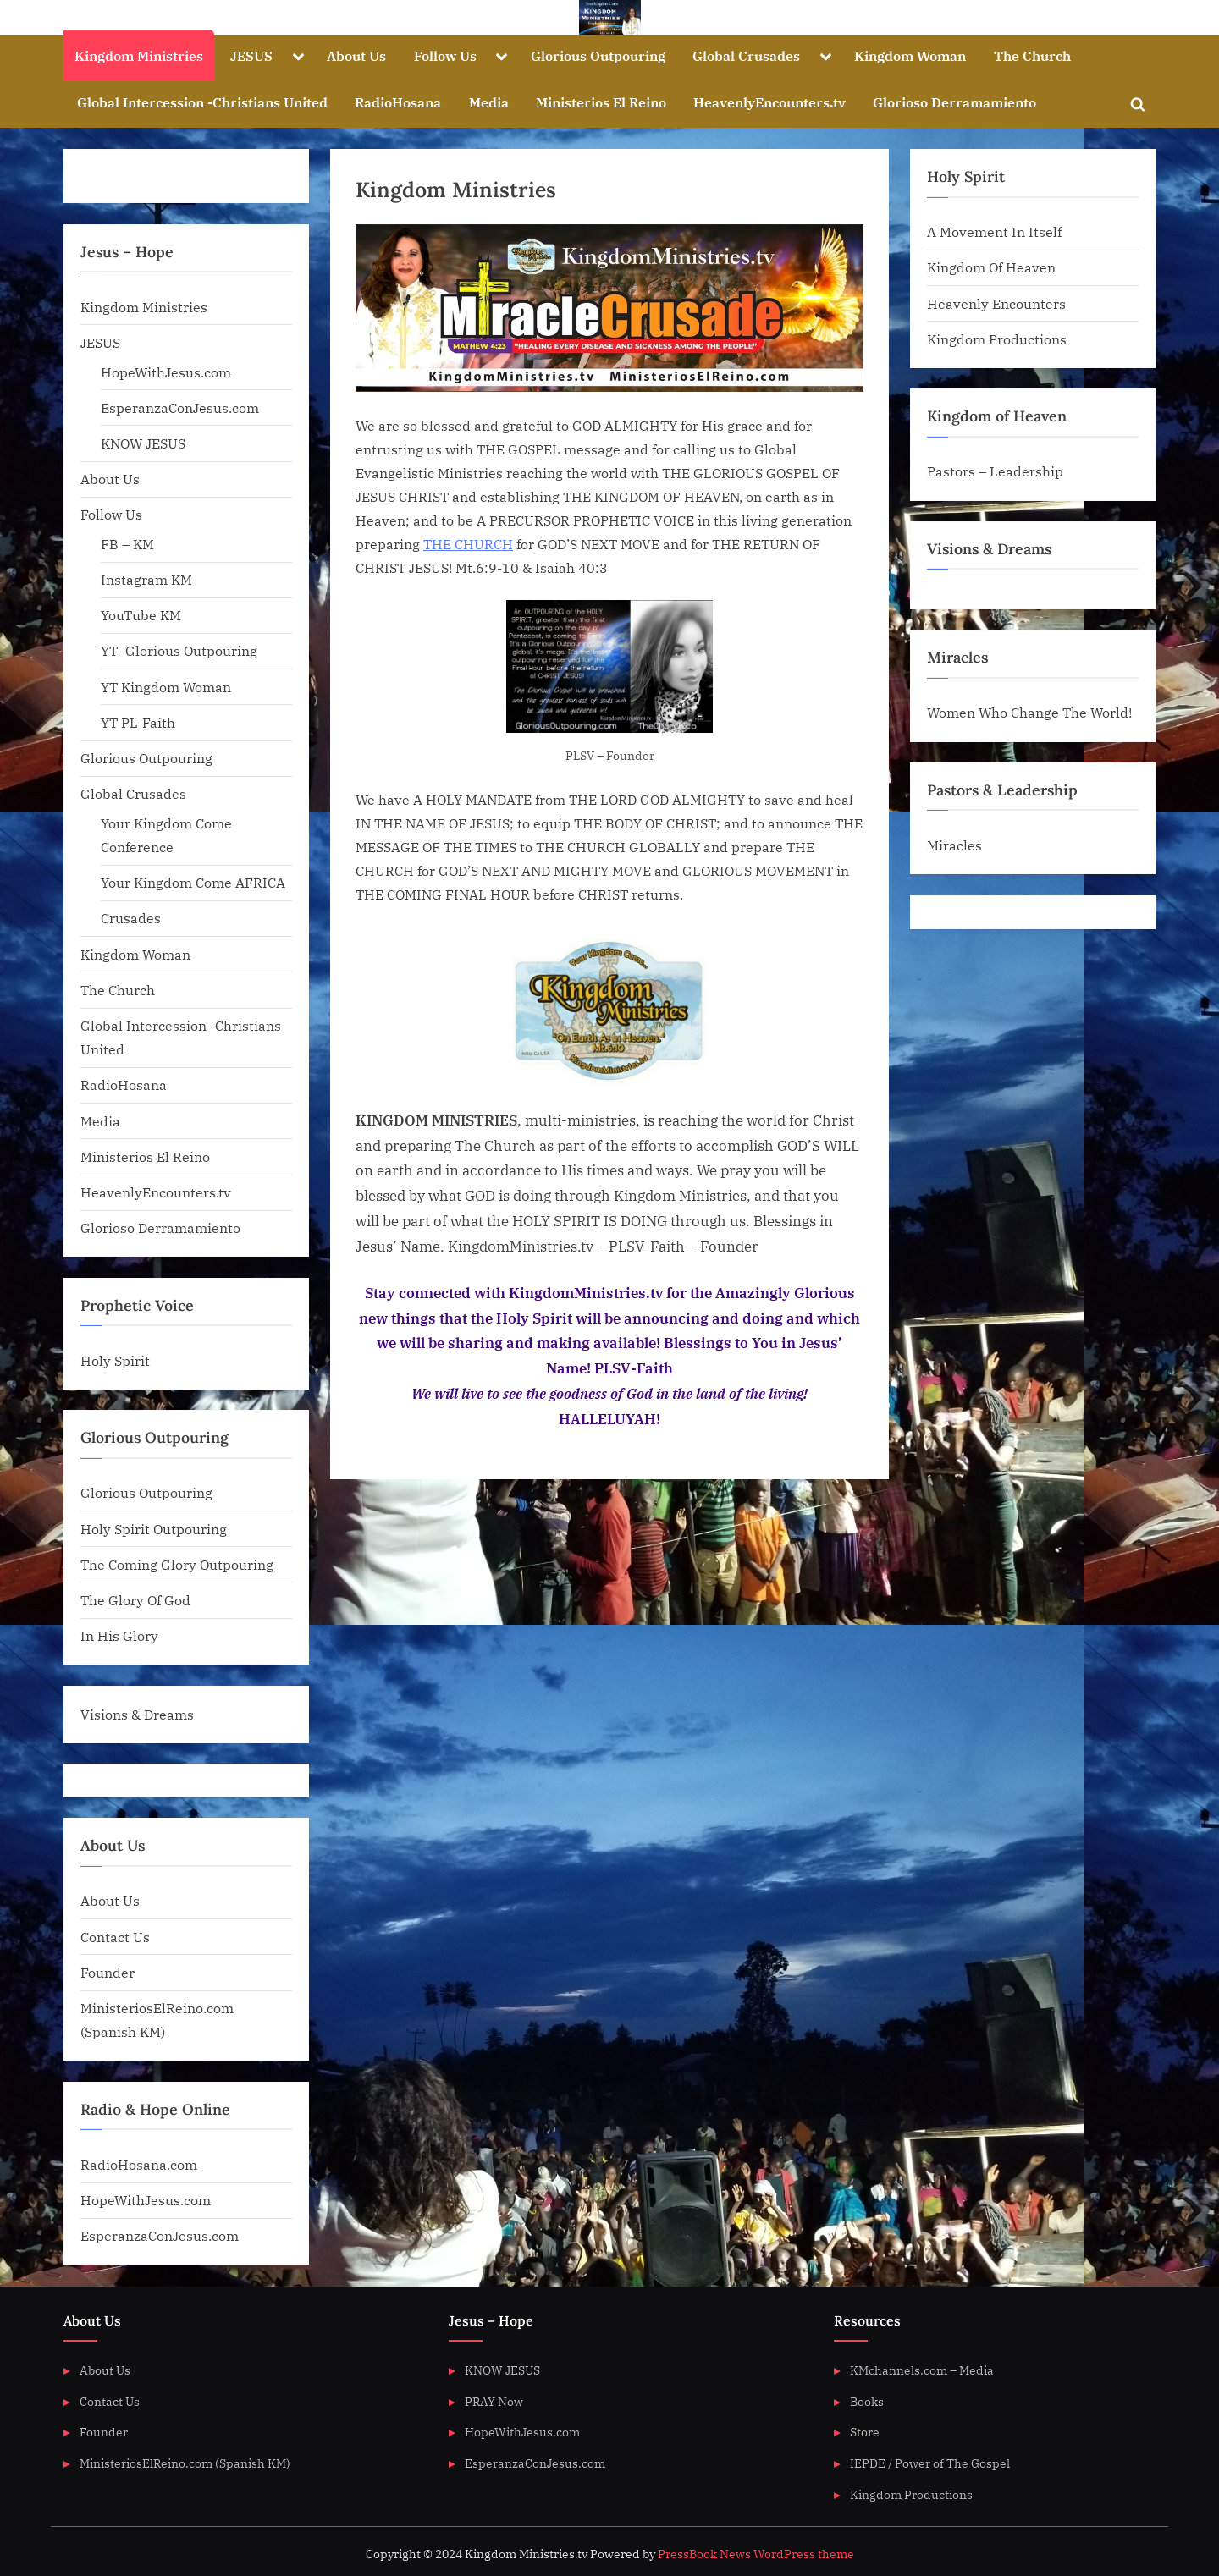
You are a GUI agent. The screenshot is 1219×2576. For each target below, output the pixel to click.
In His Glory (119, 1635)
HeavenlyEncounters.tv (769, 102)
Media (489, 102)
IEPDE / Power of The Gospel (930, 2463)
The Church (1032, 55)
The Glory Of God (135, 1600)
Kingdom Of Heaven (991, 267)
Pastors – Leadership (995, 471)
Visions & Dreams (137, 1714)
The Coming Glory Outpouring (176, 1564)
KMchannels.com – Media (922, 2370)
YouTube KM (141, 615)
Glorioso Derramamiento (954, 102)
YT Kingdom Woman (166, 687)
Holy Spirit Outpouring (153, 1529)
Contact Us (115, 1937)
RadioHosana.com (138, 2164)
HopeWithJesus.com (166, 372)
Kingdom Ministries (138, 55)
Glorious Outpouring (598, 55)
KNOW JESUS (143, 443)
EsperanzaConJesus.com (180, 407)
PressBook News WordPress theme (756, 2554)
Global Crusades (746, 55)
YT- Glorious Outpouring (179, 650)
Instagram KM (146, 579)
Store (865, 2432)
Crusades (131, 918)
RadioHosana (398, 102)
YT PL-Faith (138, 722)
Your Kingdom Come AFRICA (193, 882)
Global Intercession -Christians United (202, 102)
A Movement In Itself (994, 231)
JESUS (251, 55)
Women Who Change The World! (1029, 712)
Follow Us (445, 55)
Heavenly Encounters (996, 303)
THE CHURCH (468, 544)
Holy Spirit (115, 1360)
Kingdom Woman (910, 55)
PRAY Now (494, 2401)
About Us (356, 55)
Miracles (954, 845)
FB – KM (127, 544)
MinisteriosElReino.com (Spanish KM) (185, 2463)
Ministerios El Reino (601, 102)
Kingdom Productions (997, 339)
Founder (107, 1972)
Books (867, 2401)
